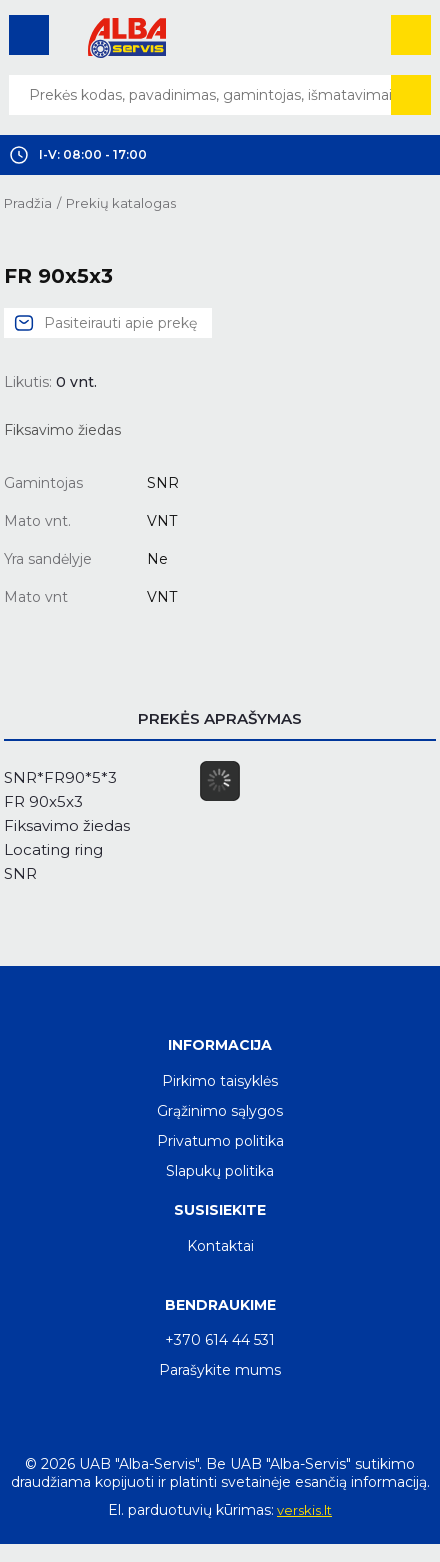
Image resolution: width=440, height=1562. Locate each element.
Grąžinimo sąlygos (220, 1111)
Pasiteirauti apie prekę (120, 323)
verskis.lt (304, 1510)
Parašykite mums (220, 1370)
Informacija (220, 1045)
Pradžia (28, 203)
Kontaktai (220, 1246)
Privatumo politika (220, 1141)
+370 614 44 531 (220, 1340)
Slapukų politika (220, 1171)
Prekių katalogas (121, 203)
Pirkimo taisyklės (220, 1081)
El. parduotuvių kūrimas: (191, 1510)
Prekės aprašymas (220, 718)
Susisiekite (220, 1210)
